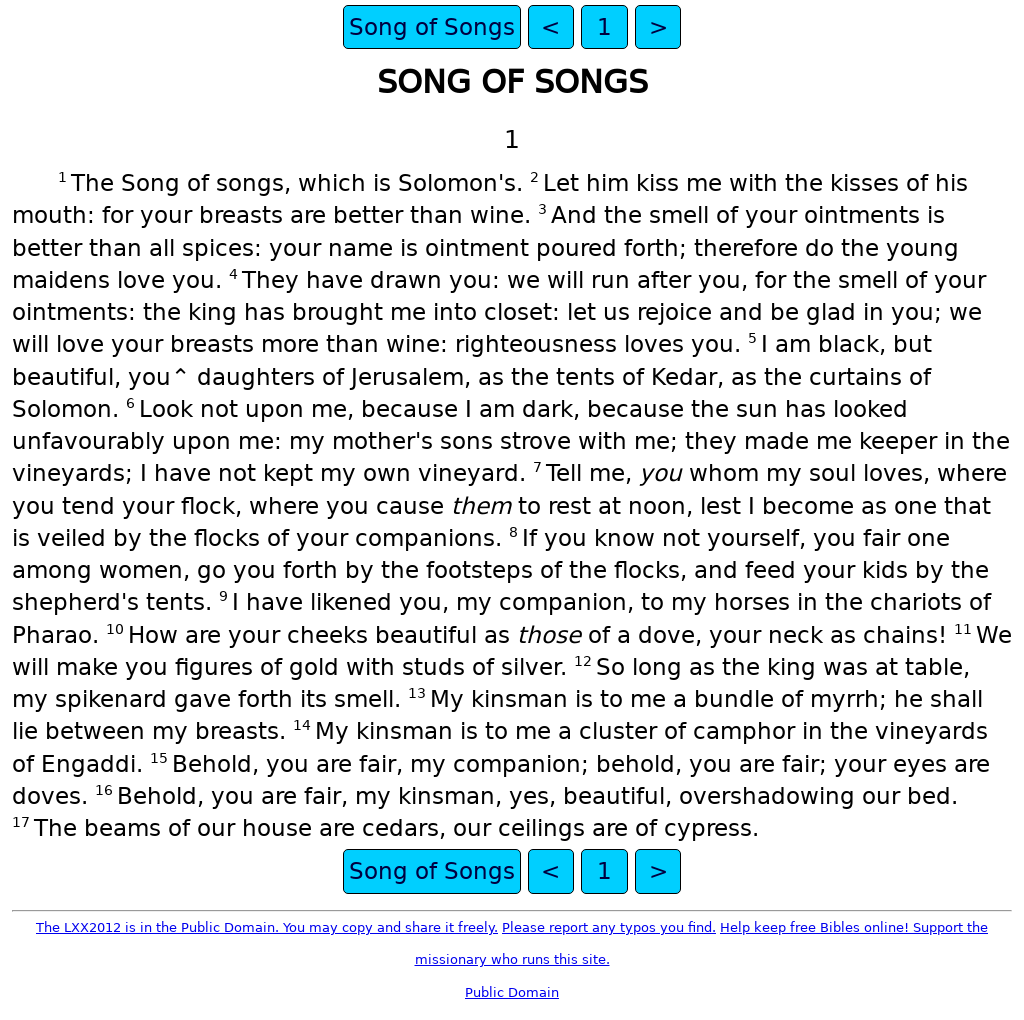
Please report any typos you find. (609, 927)
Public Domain (512, 992)
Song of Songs (432, 27)
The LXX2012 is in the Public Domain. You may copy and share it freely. (267, 927)
